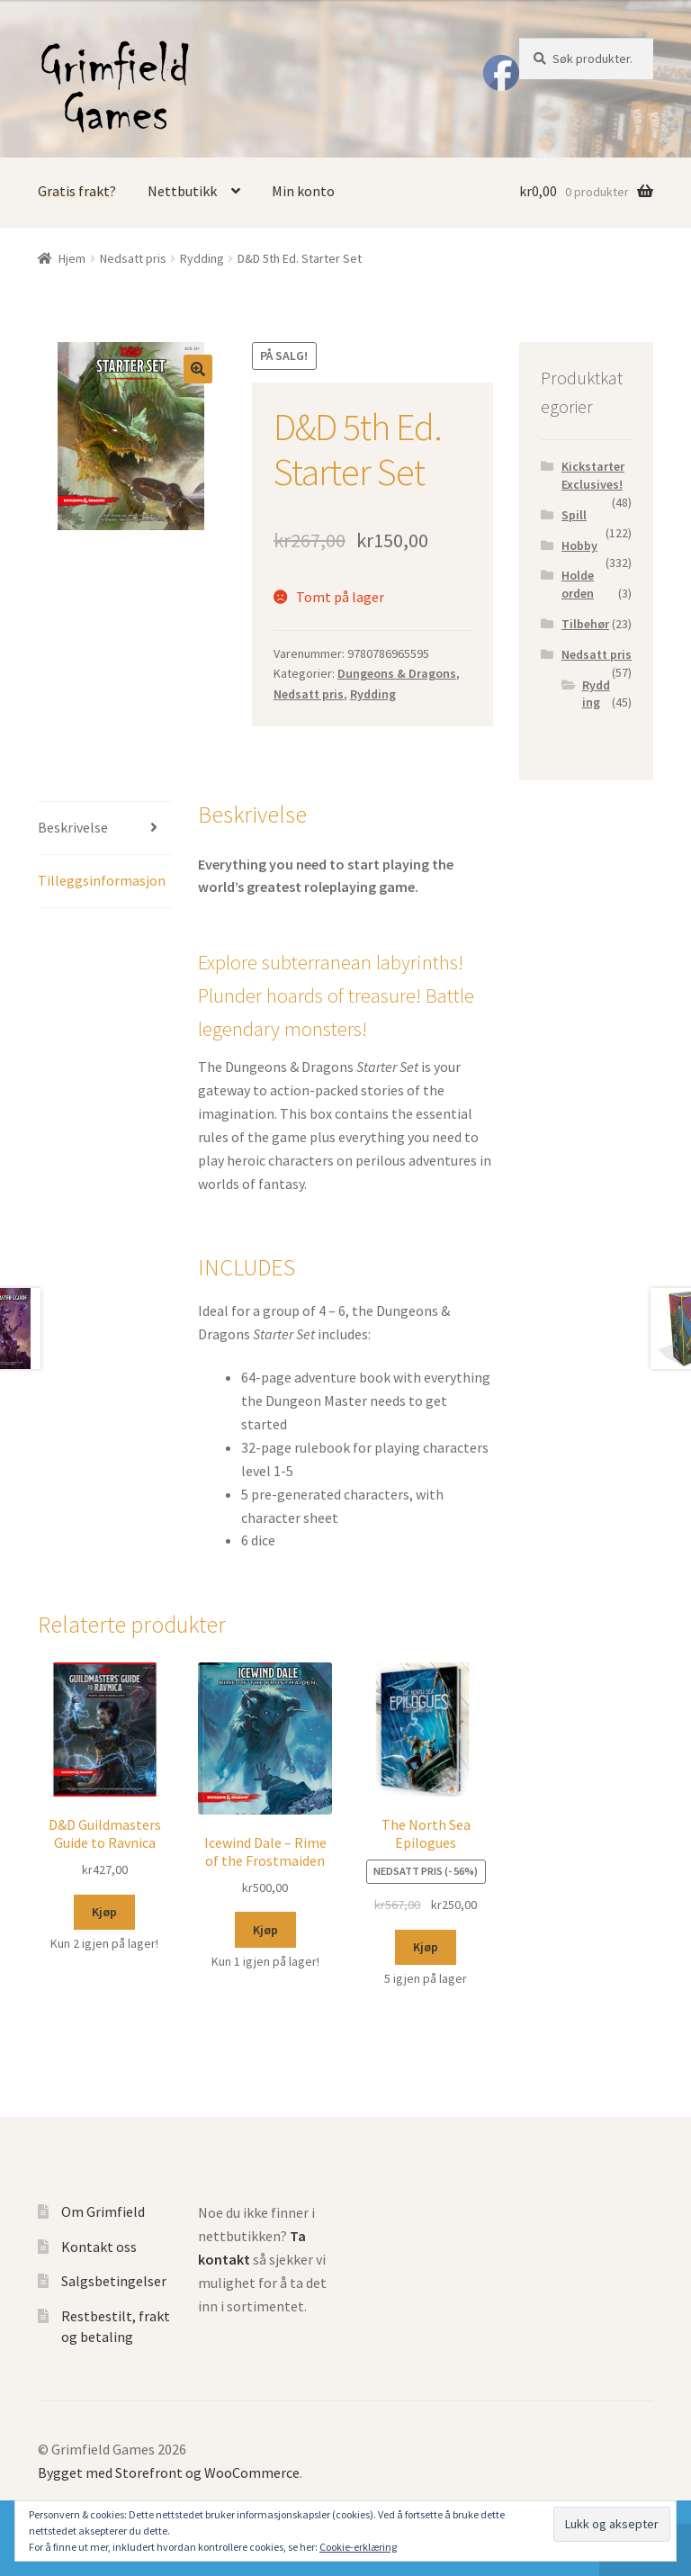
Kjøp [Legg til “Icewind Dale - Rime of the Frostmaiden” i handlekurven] (265, 1930)
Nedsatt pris (133, 258)
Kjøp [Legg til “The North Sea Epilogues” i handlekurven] (425, 1947)
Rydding (202, 258)
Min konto (303, 191)
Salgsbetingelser (113, 2281)
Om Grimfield (103, 2211)
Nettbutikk (182, 191)
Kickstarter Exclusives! (592, 475)
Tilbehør (585, 624)
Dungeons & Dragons (396, 673)
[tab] (105, 828)
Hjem (71, 258)
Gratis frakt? (77, 191)
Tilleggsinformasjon (102, 880)
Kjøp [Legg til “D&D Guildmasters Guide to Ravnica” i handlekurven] (104, 1912)
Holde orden (577, 584)
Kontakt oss (99, 2247)
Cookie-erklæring (358, 2546)
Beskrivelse (73, 827)
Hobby (579, 545)
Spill (574, 515)
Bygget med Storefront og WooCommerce (169, 2472)
